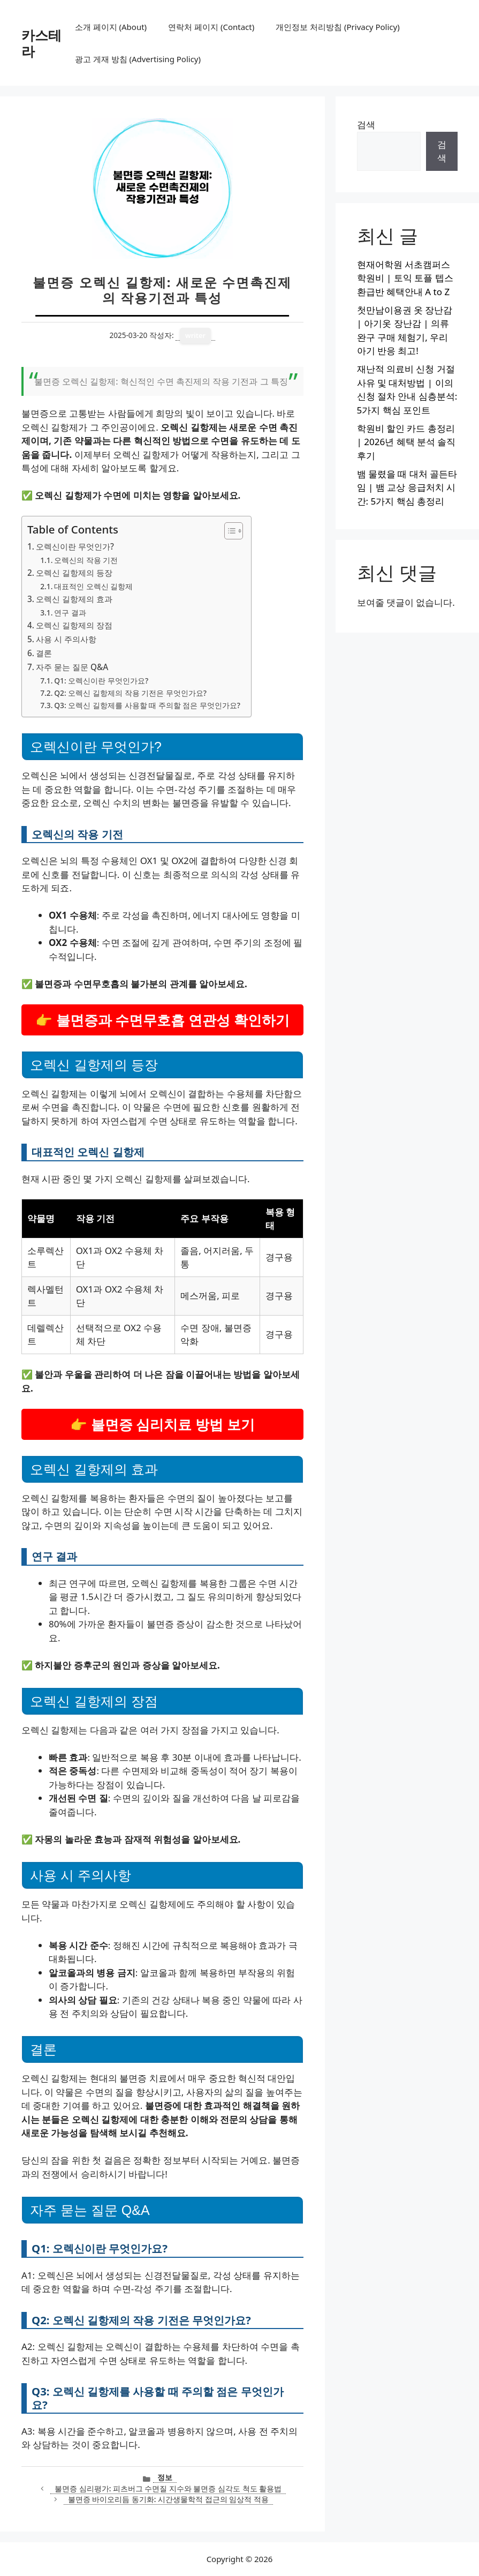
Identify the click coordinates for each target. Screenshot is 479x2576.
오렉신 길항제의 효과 (74, 599)
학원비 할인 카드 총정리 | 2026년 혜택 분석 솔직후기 (406, 442)
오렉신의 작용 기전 (86, 560)
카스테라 (41, 43)
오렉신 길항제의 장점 (74, 625)
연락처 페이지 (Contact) (211, 26)
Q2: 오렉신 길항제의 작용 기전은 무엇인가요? (130, 693)
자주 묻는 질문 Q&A (72, 667)
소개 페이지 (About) (111, 26)
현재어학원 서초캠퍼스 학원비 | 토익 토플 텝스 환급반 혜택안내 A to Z (405, 278)
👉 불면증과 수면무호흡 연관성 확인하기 (162, 1020)
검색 (366, 124)
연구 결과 (70, 612)
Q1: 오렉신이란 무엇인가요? (101, 680)
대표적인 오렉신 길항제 (93, 586)
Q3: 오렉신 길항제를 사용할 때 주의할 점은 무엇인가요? (147, 705)
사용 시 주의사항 (66, 639)
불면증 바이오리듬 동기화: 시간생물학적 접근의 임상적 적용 (168, 2499)
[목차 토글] (228, 531)
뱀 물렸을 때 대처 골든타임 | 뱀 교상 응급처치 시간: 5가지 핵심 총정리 (407, 487)
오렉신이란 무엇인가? (75, 546)
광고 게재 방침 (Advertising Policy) (138, 59)
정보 (164, 2477)
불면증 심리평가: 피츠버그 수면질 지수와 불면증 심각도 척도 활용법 (168, 2488)
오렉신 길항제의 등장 (74, 572)
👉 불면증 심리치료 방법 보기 (162, 1424)
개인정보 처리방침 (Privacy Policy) (337, 26)
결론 (44, 653)
